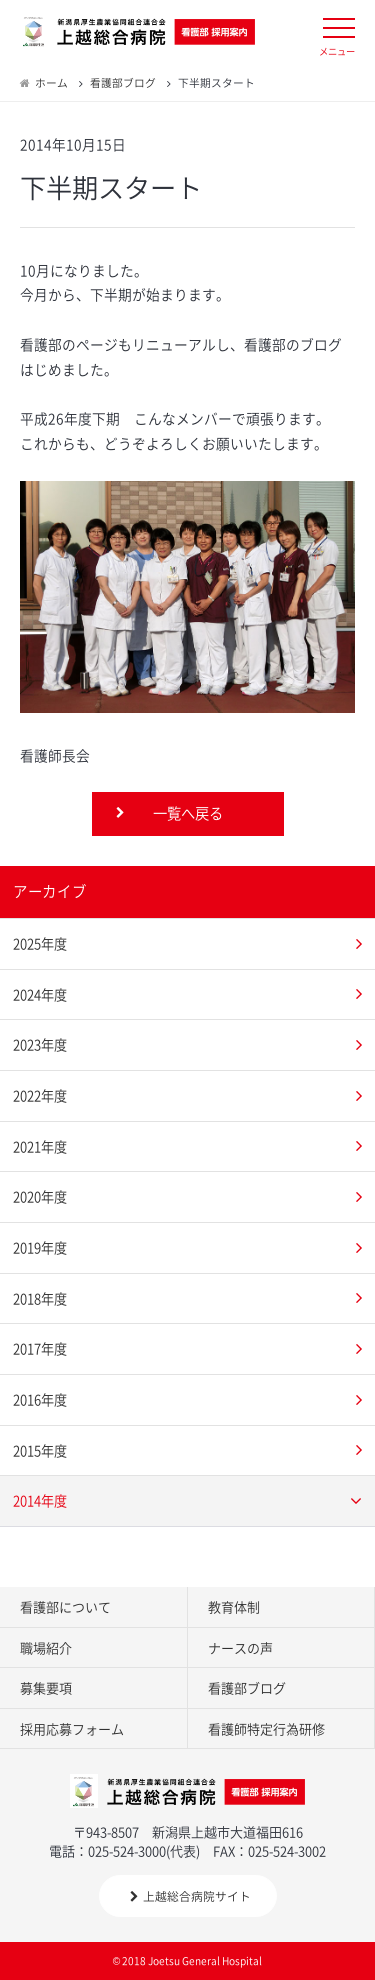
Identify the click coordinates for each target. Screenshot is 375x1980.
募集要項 (46, 1687)
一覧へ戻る (188, 813)
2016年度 (40, 1399)
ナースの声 (240, 1647)
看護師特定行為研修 (266, 1728)
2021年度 (40, 1146)
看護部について (65, 1606)
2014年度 (40, 1500)
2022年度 (40, 1095)
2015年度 (40, 1450)
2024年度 (40, 994)
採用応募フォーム (72, 1728)
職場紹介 (46, 1647)
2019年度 (40, 1247)
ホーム (51, 82)
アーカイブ (50, 891)
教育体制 (234, 1606)
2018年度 (40, 1298)
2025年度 (40, 943)
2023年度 (40, 1044)
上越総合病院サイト (190, 1896)
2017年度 (40, 1348)
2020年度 (40, 1196)
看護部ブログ (123, 82)
